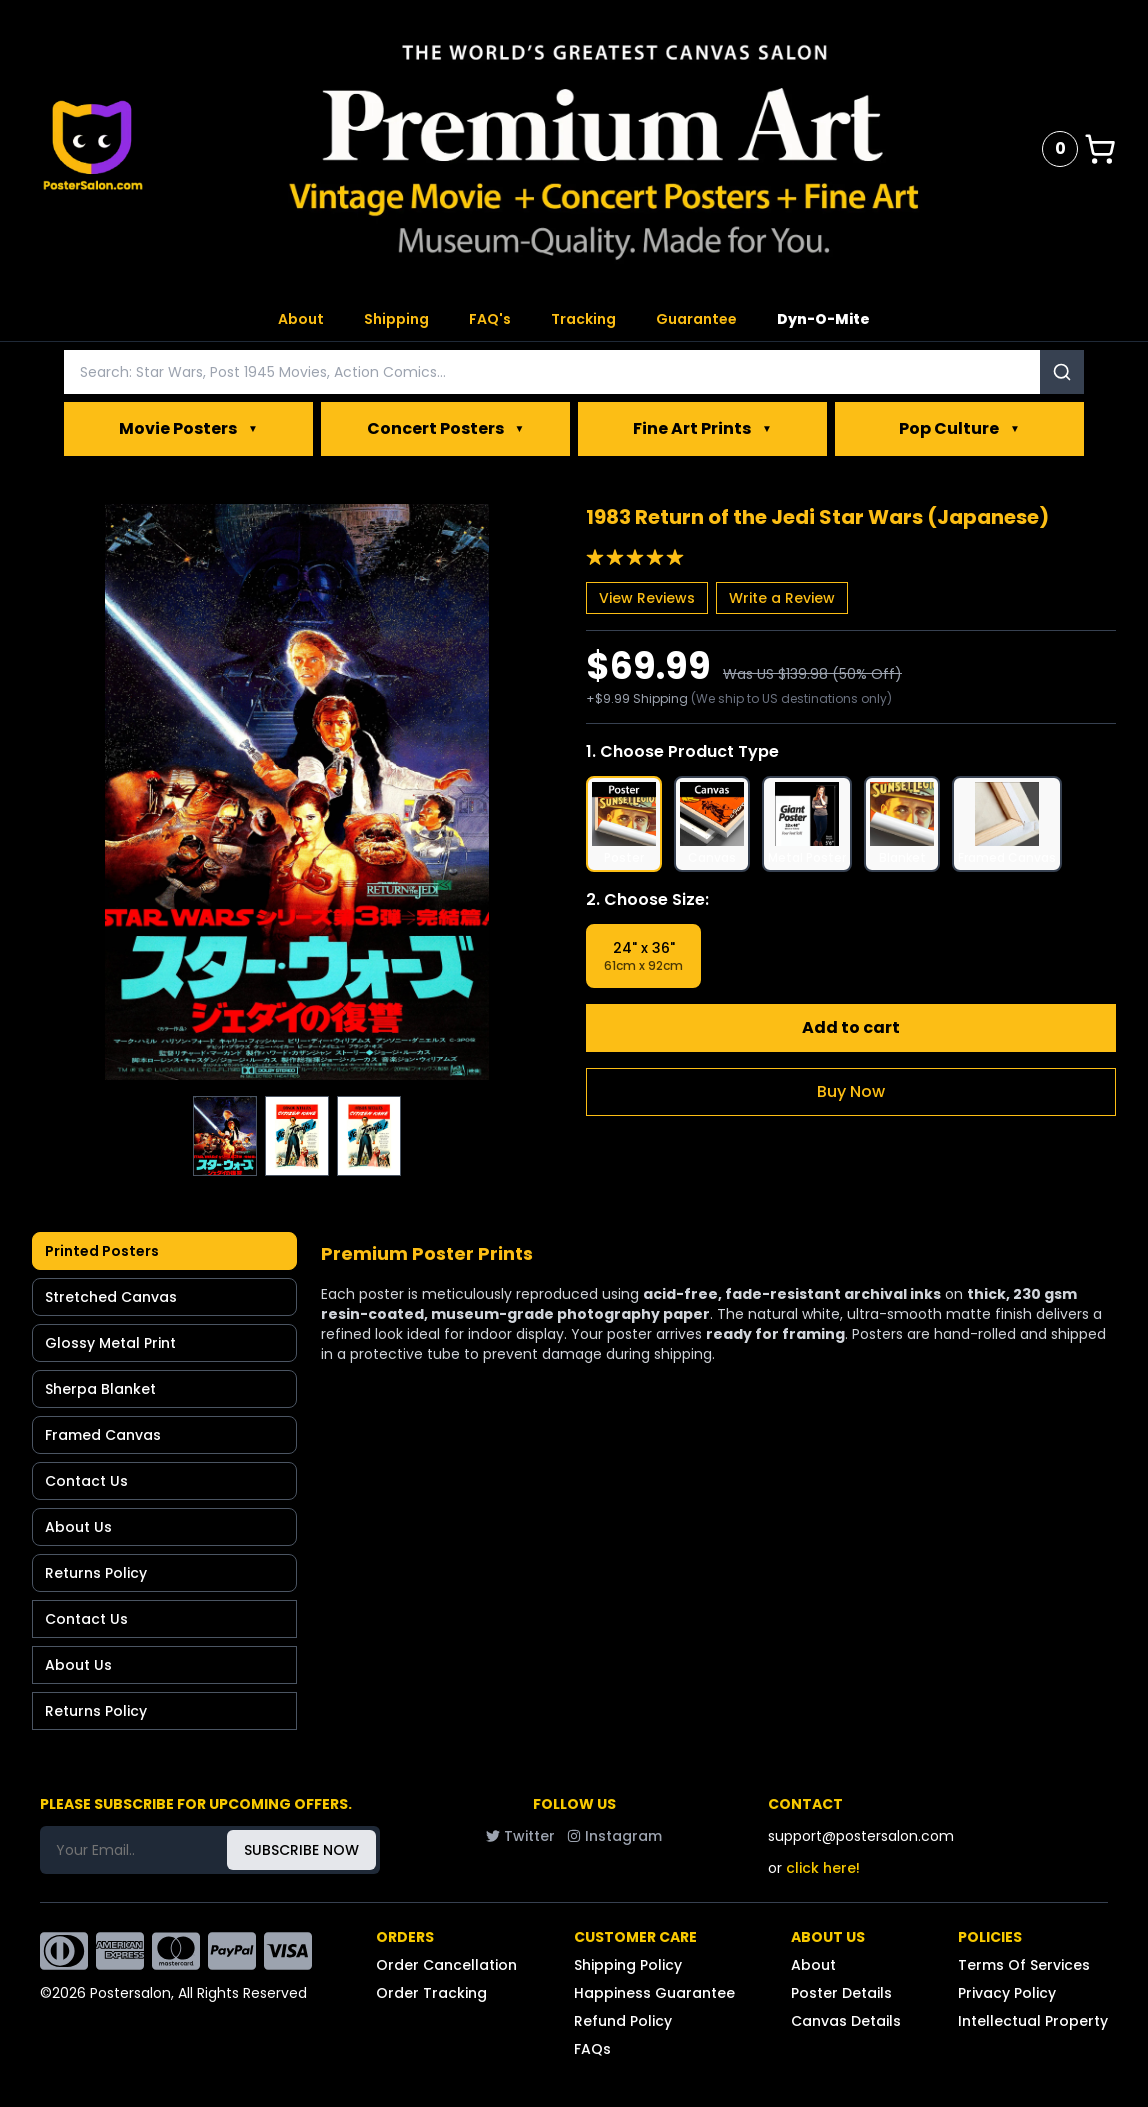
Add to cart (851, 1027)
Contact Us (86, 1481)
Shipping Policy (628, 1965)
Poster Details (841, 1993)
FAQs (592, 2049)
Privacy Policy (1007, 1993)
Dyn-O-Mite (823, 319)
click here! (823, 1868)
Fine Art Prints (702, 429)
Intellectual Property (1033, 2021)
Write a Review (782, 598)
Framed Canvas (103, 1435)
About (301, 319)
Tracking (583, 319)
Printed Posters (102, 1251)
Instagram (614, 1836)
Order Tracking (431, 1993)
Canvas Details (846, 2021)
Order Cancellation (446, 1965)
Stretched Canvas (111, 1297)
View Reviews (647, 598)
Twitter (520, 1836)
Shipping (396, 319)
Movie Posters (188, 429)
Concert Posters (446, 429)
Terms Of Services (1024, 1965)
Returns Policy (96, 1573)
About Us (78, 1527)
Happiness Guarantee (654, 1993)
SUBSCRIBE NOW (301, 1850)
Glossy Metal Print (110, 1343)
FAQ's (490, 319)
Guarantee (696, 319)
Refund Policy (623, 2021)
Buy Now (851, 1091)
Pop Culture (959, 429)
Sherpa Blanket (100, 1389)
